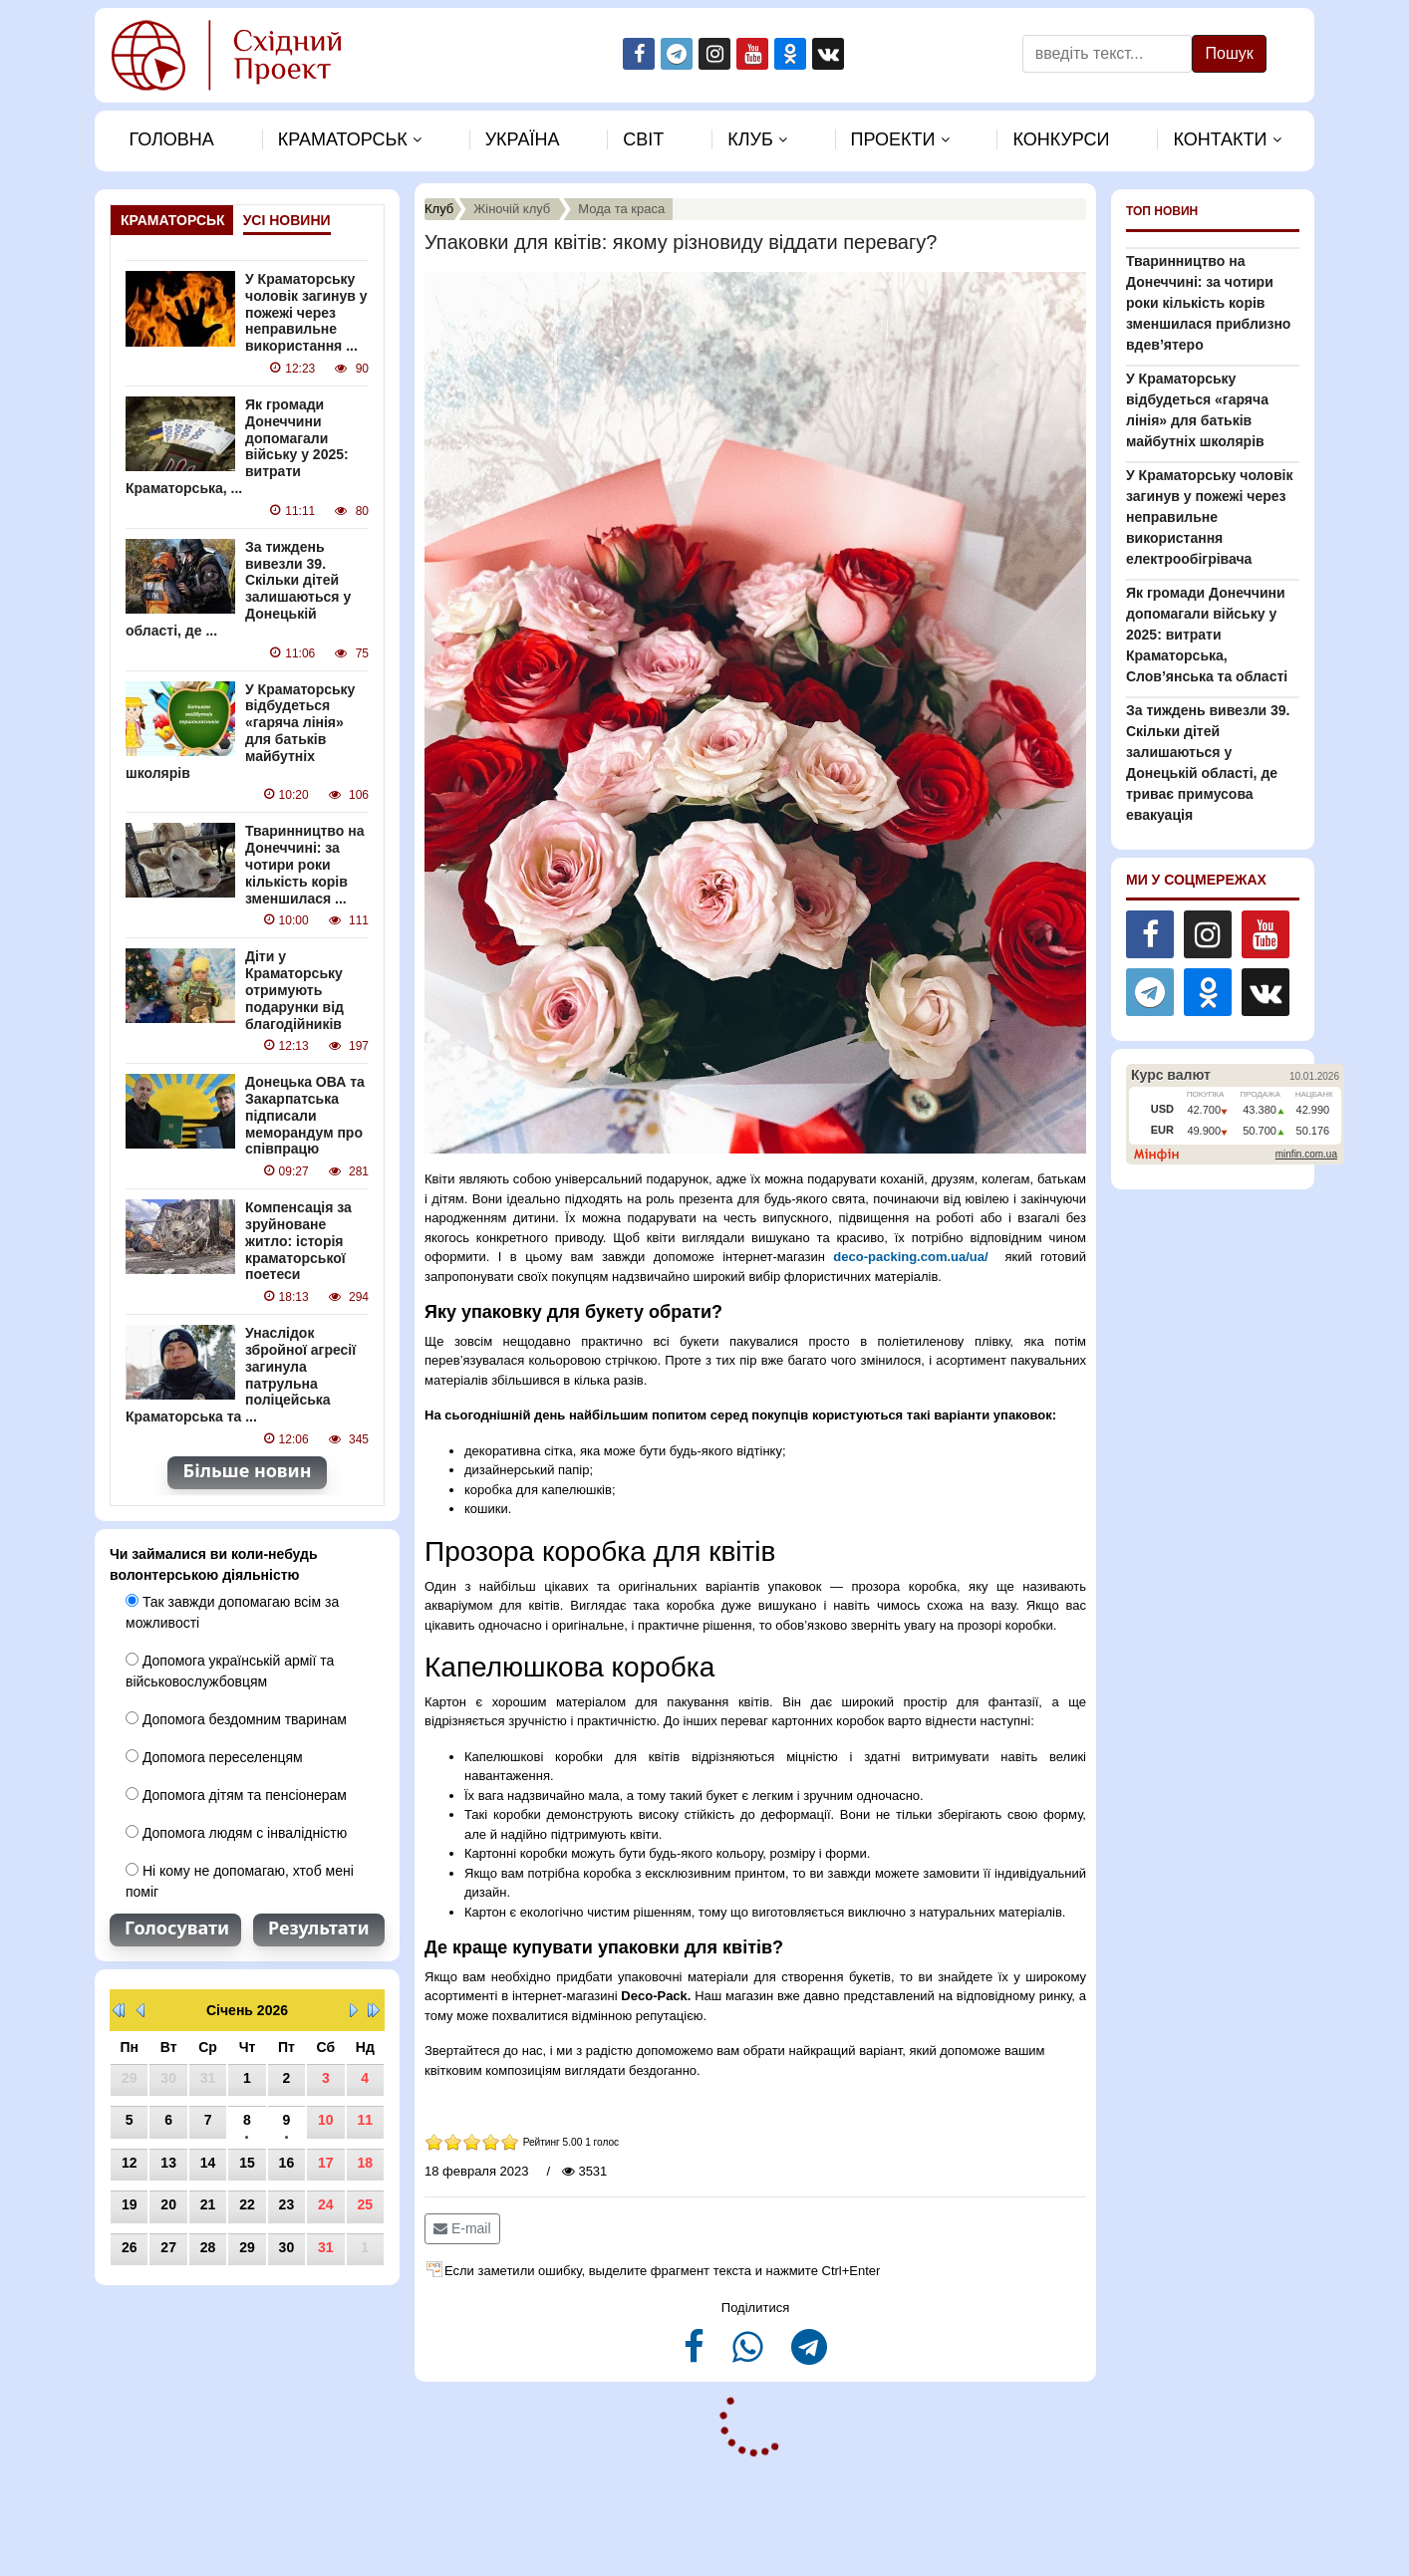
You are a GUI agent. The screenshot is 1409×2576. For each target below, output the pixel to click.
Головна (171, 139)
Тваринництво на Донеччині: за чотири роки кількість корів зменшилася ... (304, 864)
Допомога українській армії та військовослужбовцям (230, 1671)
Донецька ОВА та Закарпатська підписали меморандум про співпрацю (305, 1115)
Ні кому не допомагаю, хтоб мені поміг (240, 1881)
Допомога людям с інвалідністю (236, 1833)
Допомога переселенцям (214, 1757)
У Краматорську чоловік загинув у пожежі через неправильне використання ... (306, 312)
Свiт (643, 139)
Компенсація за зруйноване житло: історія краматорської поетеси (298, 1240)
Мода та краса (621, 208)
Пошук (1229, 53)
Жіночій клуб (511, 208)
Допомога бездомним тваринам (236, 1719)
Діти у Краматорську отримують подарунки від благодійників (294, 989)
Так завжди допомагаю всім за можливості (232, 1612)
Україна (522, 139)
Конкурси (1060, 139)
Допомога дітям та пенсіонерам (236, 1795)
